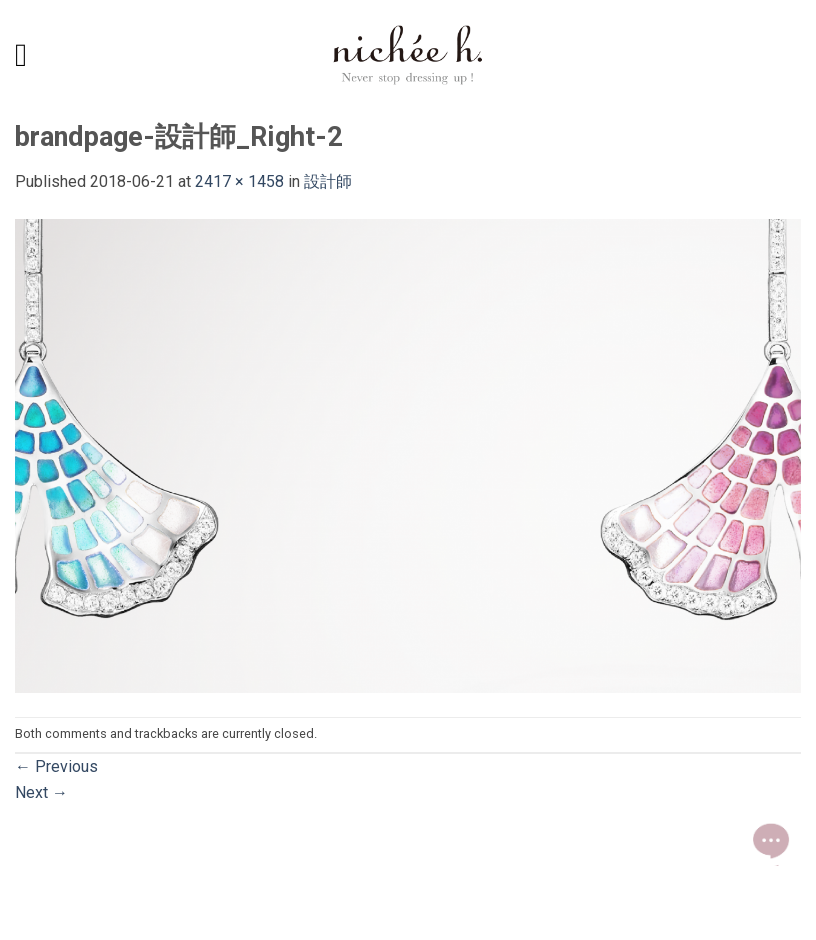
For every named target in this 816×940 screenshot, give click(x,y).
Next (41, 792)
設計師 (328, 181)
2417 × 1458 (239, 181)
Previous (56, 766)
